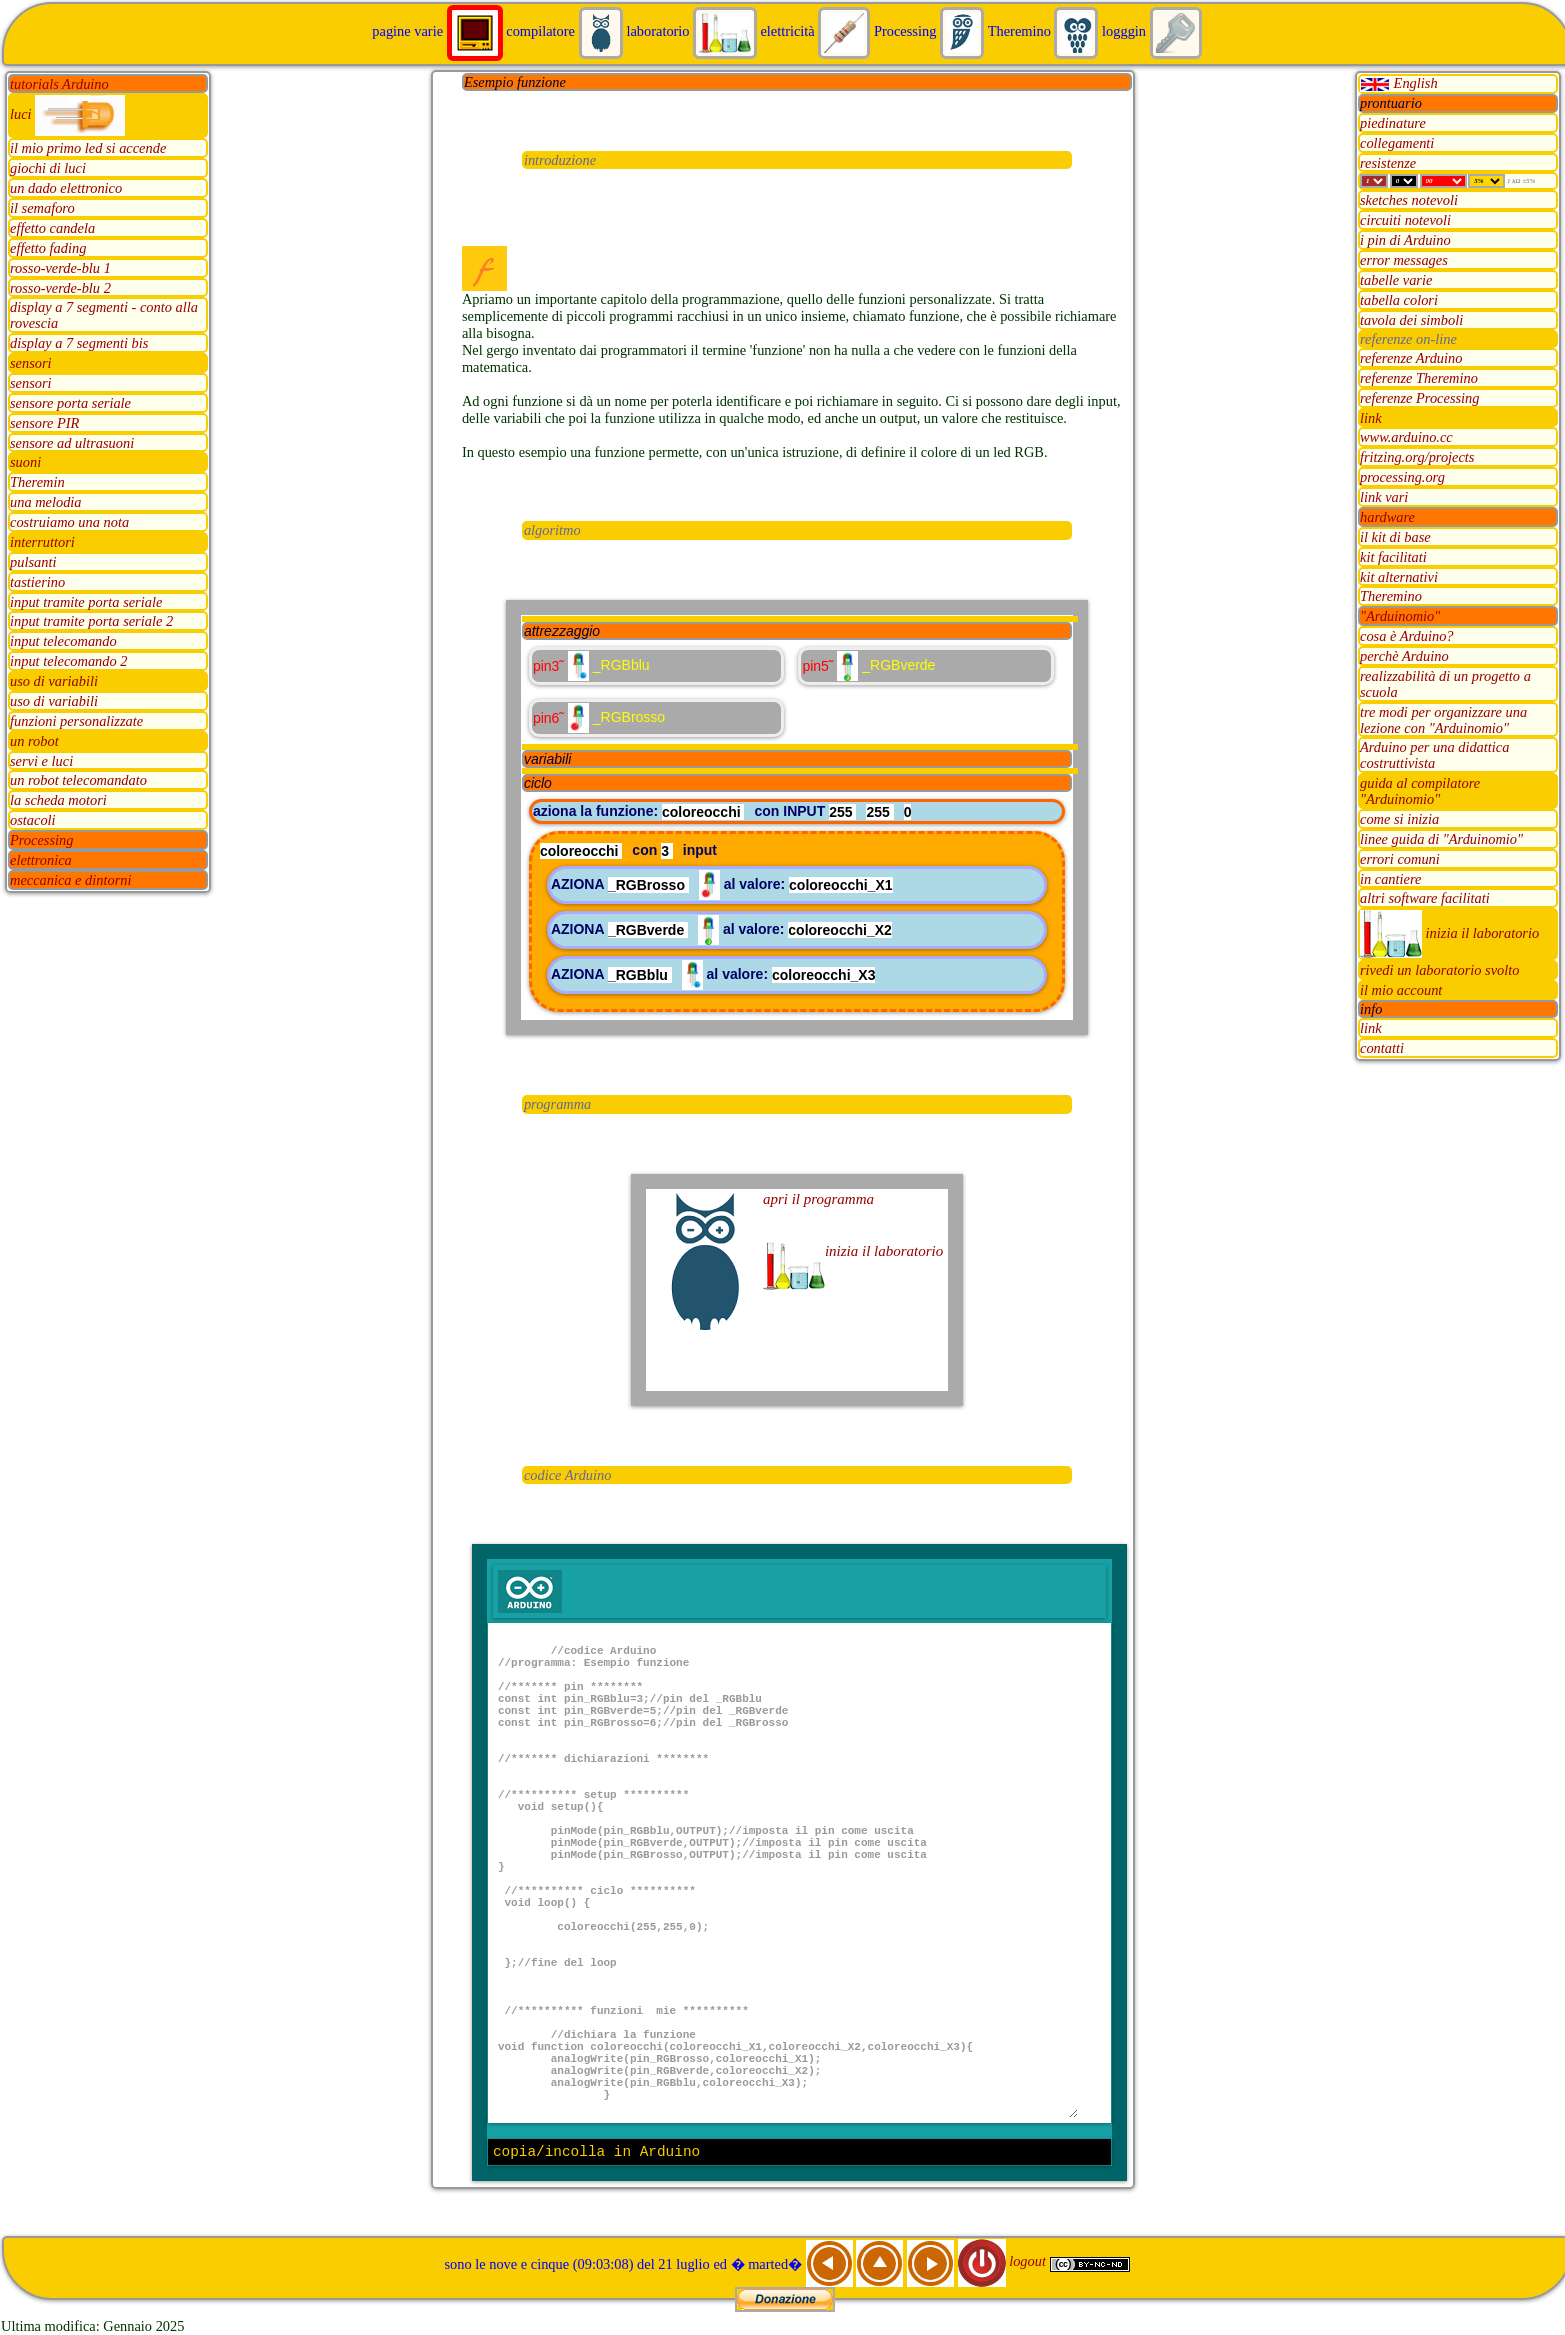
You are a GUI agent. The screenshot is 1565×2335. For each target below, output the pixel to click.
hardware (1387, 517)
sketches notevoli (1409, 201)
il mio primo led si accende (88, 149)
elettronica (41, 860)
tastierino (37, 582)
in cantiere (1390, 879)
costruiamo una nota (69, 523)
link (1371, 418)
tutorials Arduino (59, 84)
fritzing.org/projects (1417, 458)
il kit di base (1395, 537)
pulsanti (33, 562)
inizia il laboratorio (1449, 933)
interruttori (42, 542)
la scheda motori (58, 801)
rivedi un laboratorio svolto (1440, 971)
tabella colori (1399, 300)
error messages (1404, 261)
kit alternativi (1399, 577)
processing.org (1402, 478)
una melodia (46, 503)
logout (1004, 2261)
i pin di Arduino (1405, 241)
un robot (34, 741)
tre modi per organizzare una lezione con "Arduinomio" (1443, 720)
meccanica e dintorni (70, 880)
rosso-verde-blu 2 (60, 288)
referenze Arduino (1411, 358)
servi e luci (41, 761)
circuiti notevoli (1405, 221)
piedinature (1393, 123)
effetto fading (48, 248)
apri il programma (818, 1199)
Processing (41, 841)
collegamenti (1397, 143)
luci (67, 114)
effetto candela (52, 228)
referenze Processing (1420, 398)
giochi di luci (48, 169)
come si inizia (1399, 819)
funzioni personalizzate (76, 721)
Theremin (37, 483)
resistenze (1388, 163)
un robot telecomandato (78, 781)
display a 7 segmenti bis (79, 344)
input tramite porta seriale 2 (91, 622)
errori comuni (1400, 859)
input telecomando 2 (69, 662)
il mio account (1401, 991)
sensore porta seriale (70, 403)
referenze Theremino (1419, 378)
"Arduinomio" (1400, 617)
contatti (1382, 1049)
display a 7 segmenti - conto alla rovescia (104, 316)
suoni (25, 463)
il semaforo (42, 209)
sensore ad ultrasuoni (72, 443)
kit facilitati (1393, 557)
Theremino (1391, 597)
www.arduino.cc (1406, 438)
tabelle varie (1396, 280)
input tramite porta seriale (86, 602)
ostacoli (33, 821)
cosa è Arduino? (1407, 637)
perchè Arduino (1404, 657)
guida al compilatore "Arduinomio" (1420, 792)
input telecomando (63, 642)
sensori (31, 364)
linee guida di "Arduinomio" (1441, 839)
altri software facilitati (1425, 899)
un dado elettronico (66, 189)
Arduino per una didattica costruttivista (1434, 756)
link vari (1384, 498)
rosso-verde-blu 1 (60, 268)
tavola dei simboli (1411, 320)
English (1399, 83)
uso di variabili (54, 682)
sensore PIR (44, 423)
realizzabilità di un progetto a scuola (1445, 684)
